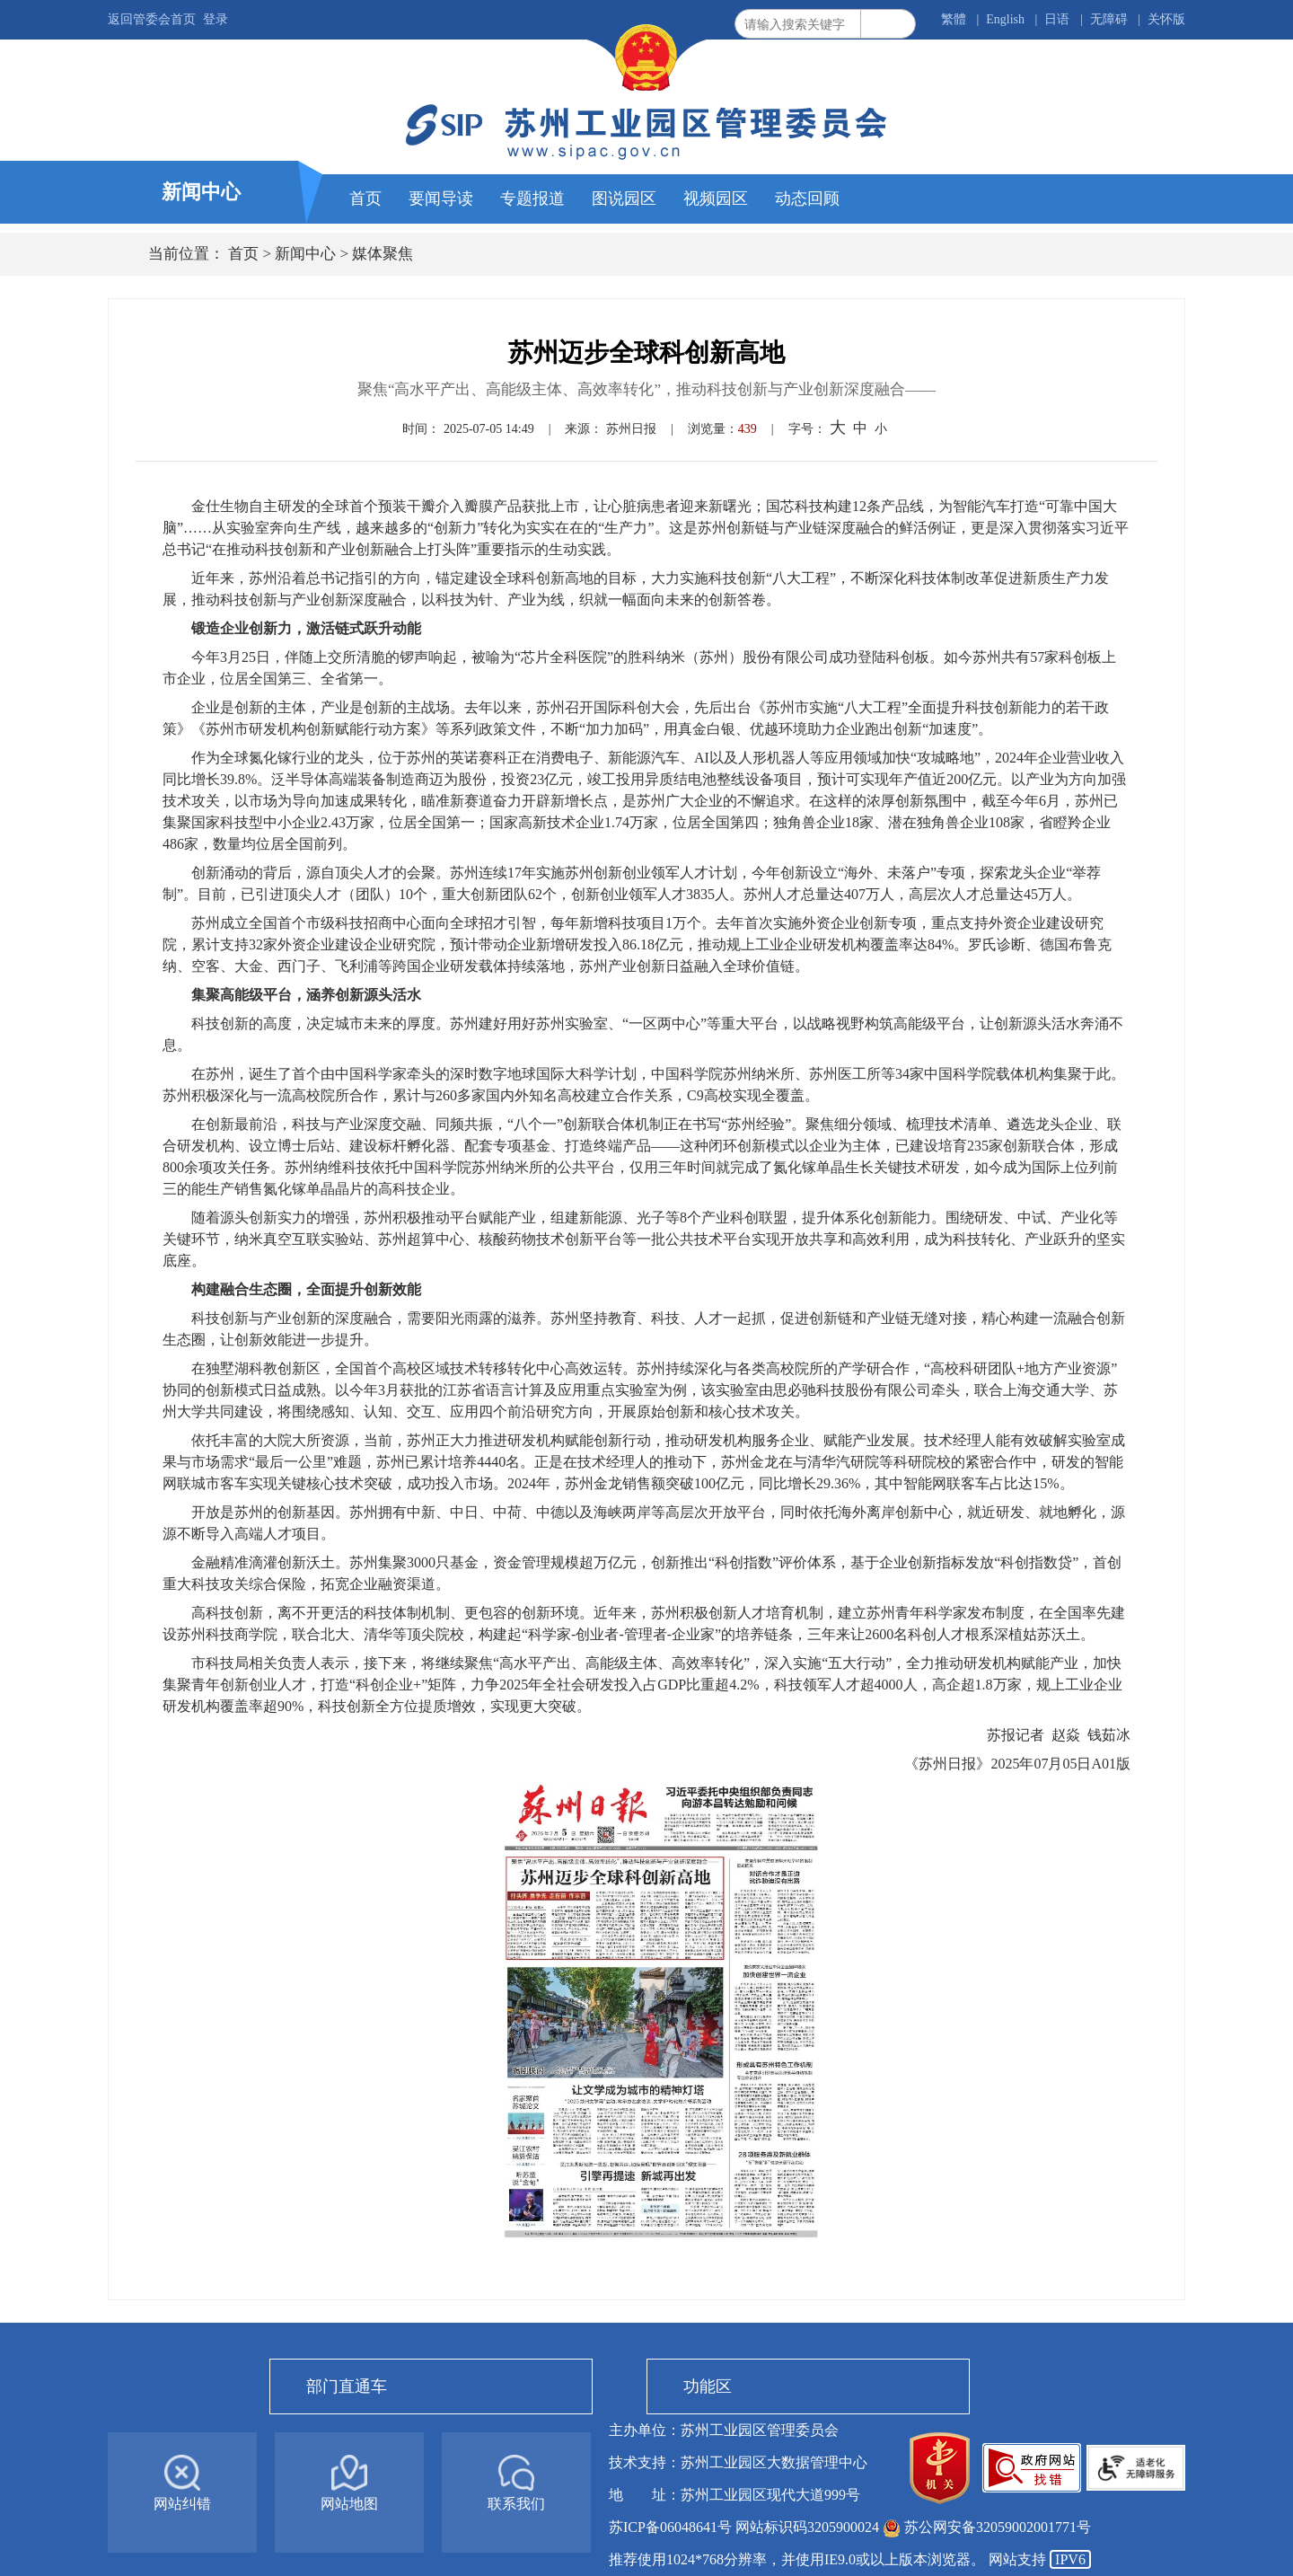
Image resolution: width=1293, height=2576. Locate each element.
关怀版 (1166, 19)
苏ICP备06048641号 (672, 2527)
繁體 (953, 19)
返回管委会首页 (152, 19)
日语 (1056, 19)
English (1005, 19)
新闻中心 (305, 253)
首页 (243, 253)
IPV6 (1070, 2559)
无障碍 (1109, 19)
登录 (215, 19)
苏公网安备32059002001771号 (997, 2527)
